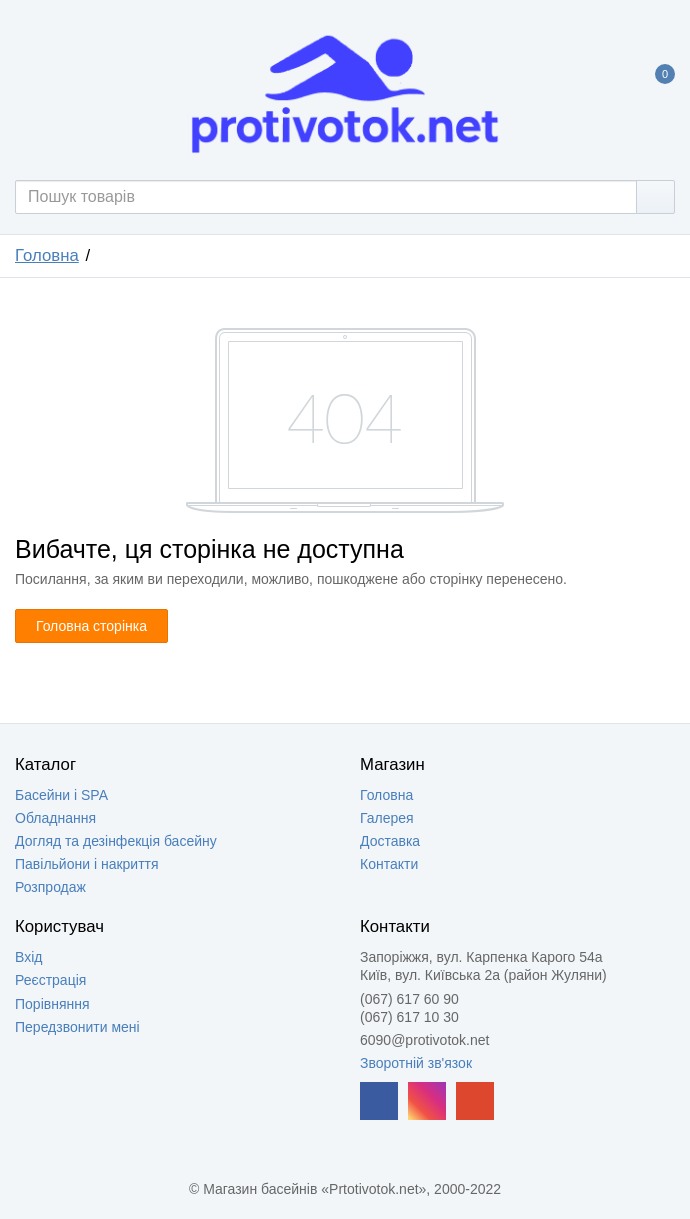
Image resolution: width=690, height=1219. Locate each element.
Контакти (389, 864)
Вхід (28, 957)
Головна (47, 255)
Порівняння (52, 1004)
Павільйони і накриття (87, 864)
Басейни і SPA (61, 795)
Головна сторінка (91, 626)
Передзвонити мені (77, 1027)
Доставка (390, 841)
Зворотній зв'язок (416, 1063)
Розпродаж (50, 887)
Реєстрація (50, 980)
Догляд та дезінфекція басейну (116, 841)
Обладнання (55, 818)
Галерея (387, 818)
